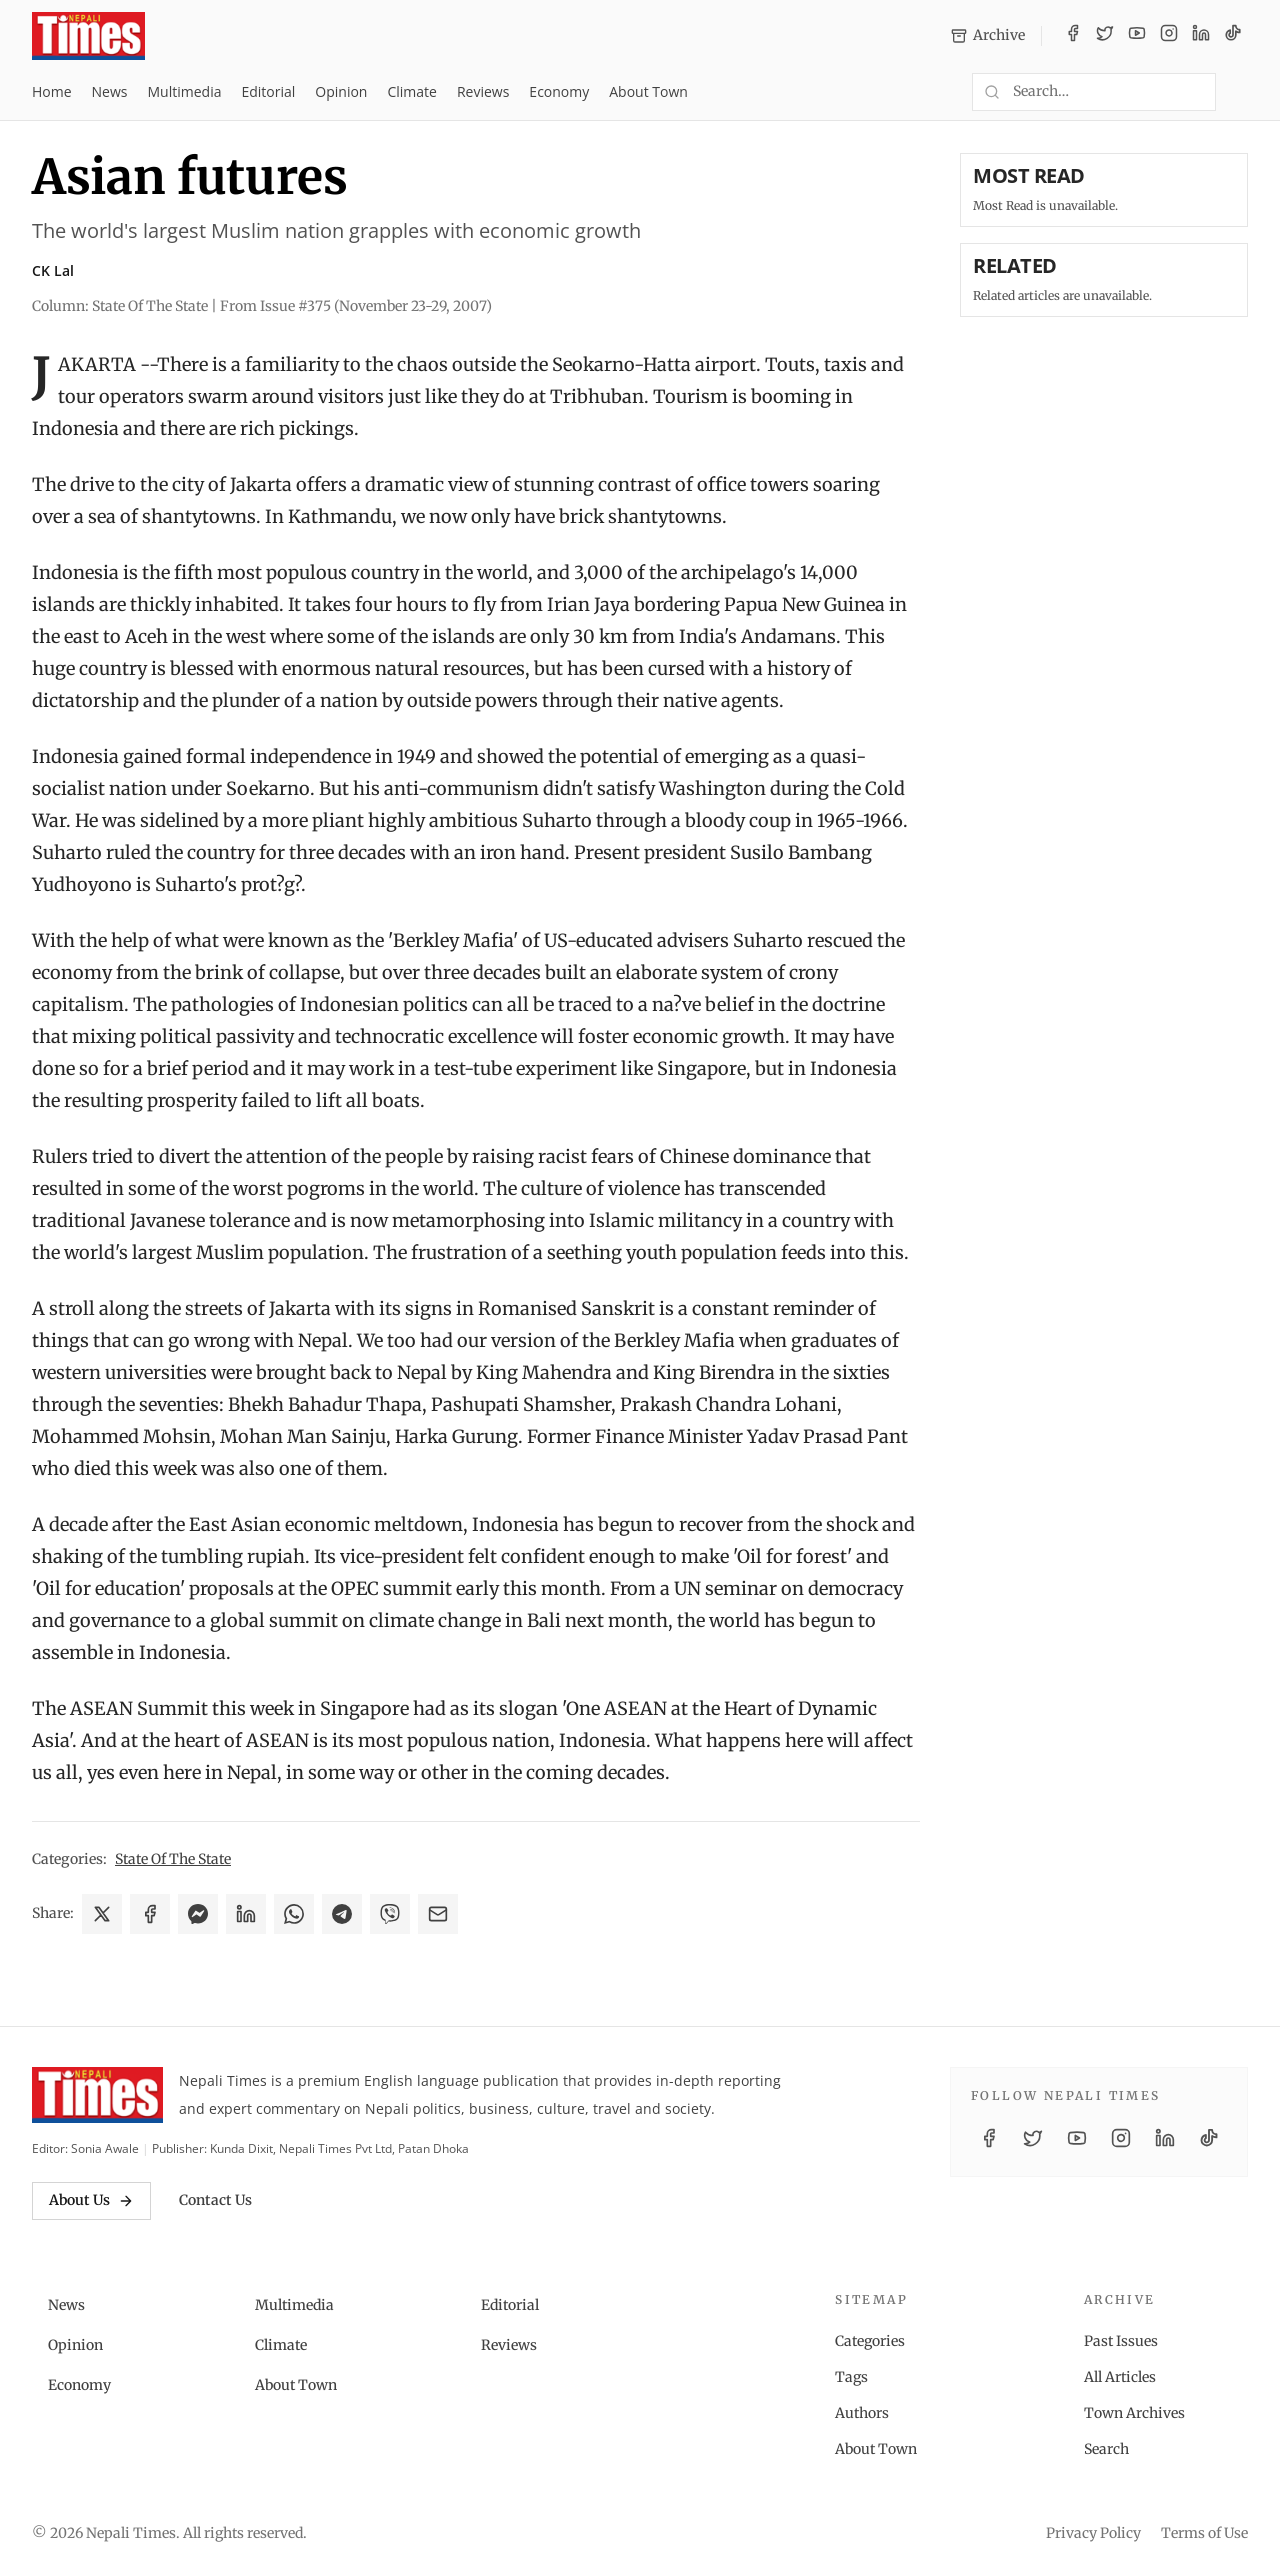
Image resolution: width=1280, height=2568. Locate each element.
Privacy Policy (1093, 2533)
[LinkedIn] (1201, 36)
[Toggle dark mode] (1240, 92)
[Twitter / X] (1105, 36)
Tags (851, 2377)
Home (52, 91)
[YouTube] (1137, 36)
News (110, 91)
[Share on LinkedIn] (246, 1914)
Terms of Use (1204, 2533)
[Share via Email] (438, 1914)
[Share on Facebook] (150, 1914)
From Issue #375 (356, 306)
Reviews (483, 91)
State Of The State (173, 1859)
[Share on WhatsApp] (294, 1914)
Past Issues (1121, 2341)
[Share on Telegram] (342, 1914)
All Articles (1120, 2377)
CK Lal (53, 270)
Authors (862, 2413)
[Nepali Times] (97, 2095)
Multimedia (185, 91)
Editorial (268, 91)
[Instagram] (1169, 36)
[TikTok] (1233, 36)
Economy (559, 91)
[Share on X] (102, 1914)
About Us (91, 2200)
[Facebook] (1073, 36)
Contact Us (215, 2200)
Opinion (341, 91)
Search (1106, 2449)
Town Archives (1134, 2413)
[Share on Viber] (390, 1914)
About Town (648, 91)
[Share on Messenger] (198, 1914)
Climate (411, 91)
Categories (870, 2341)
